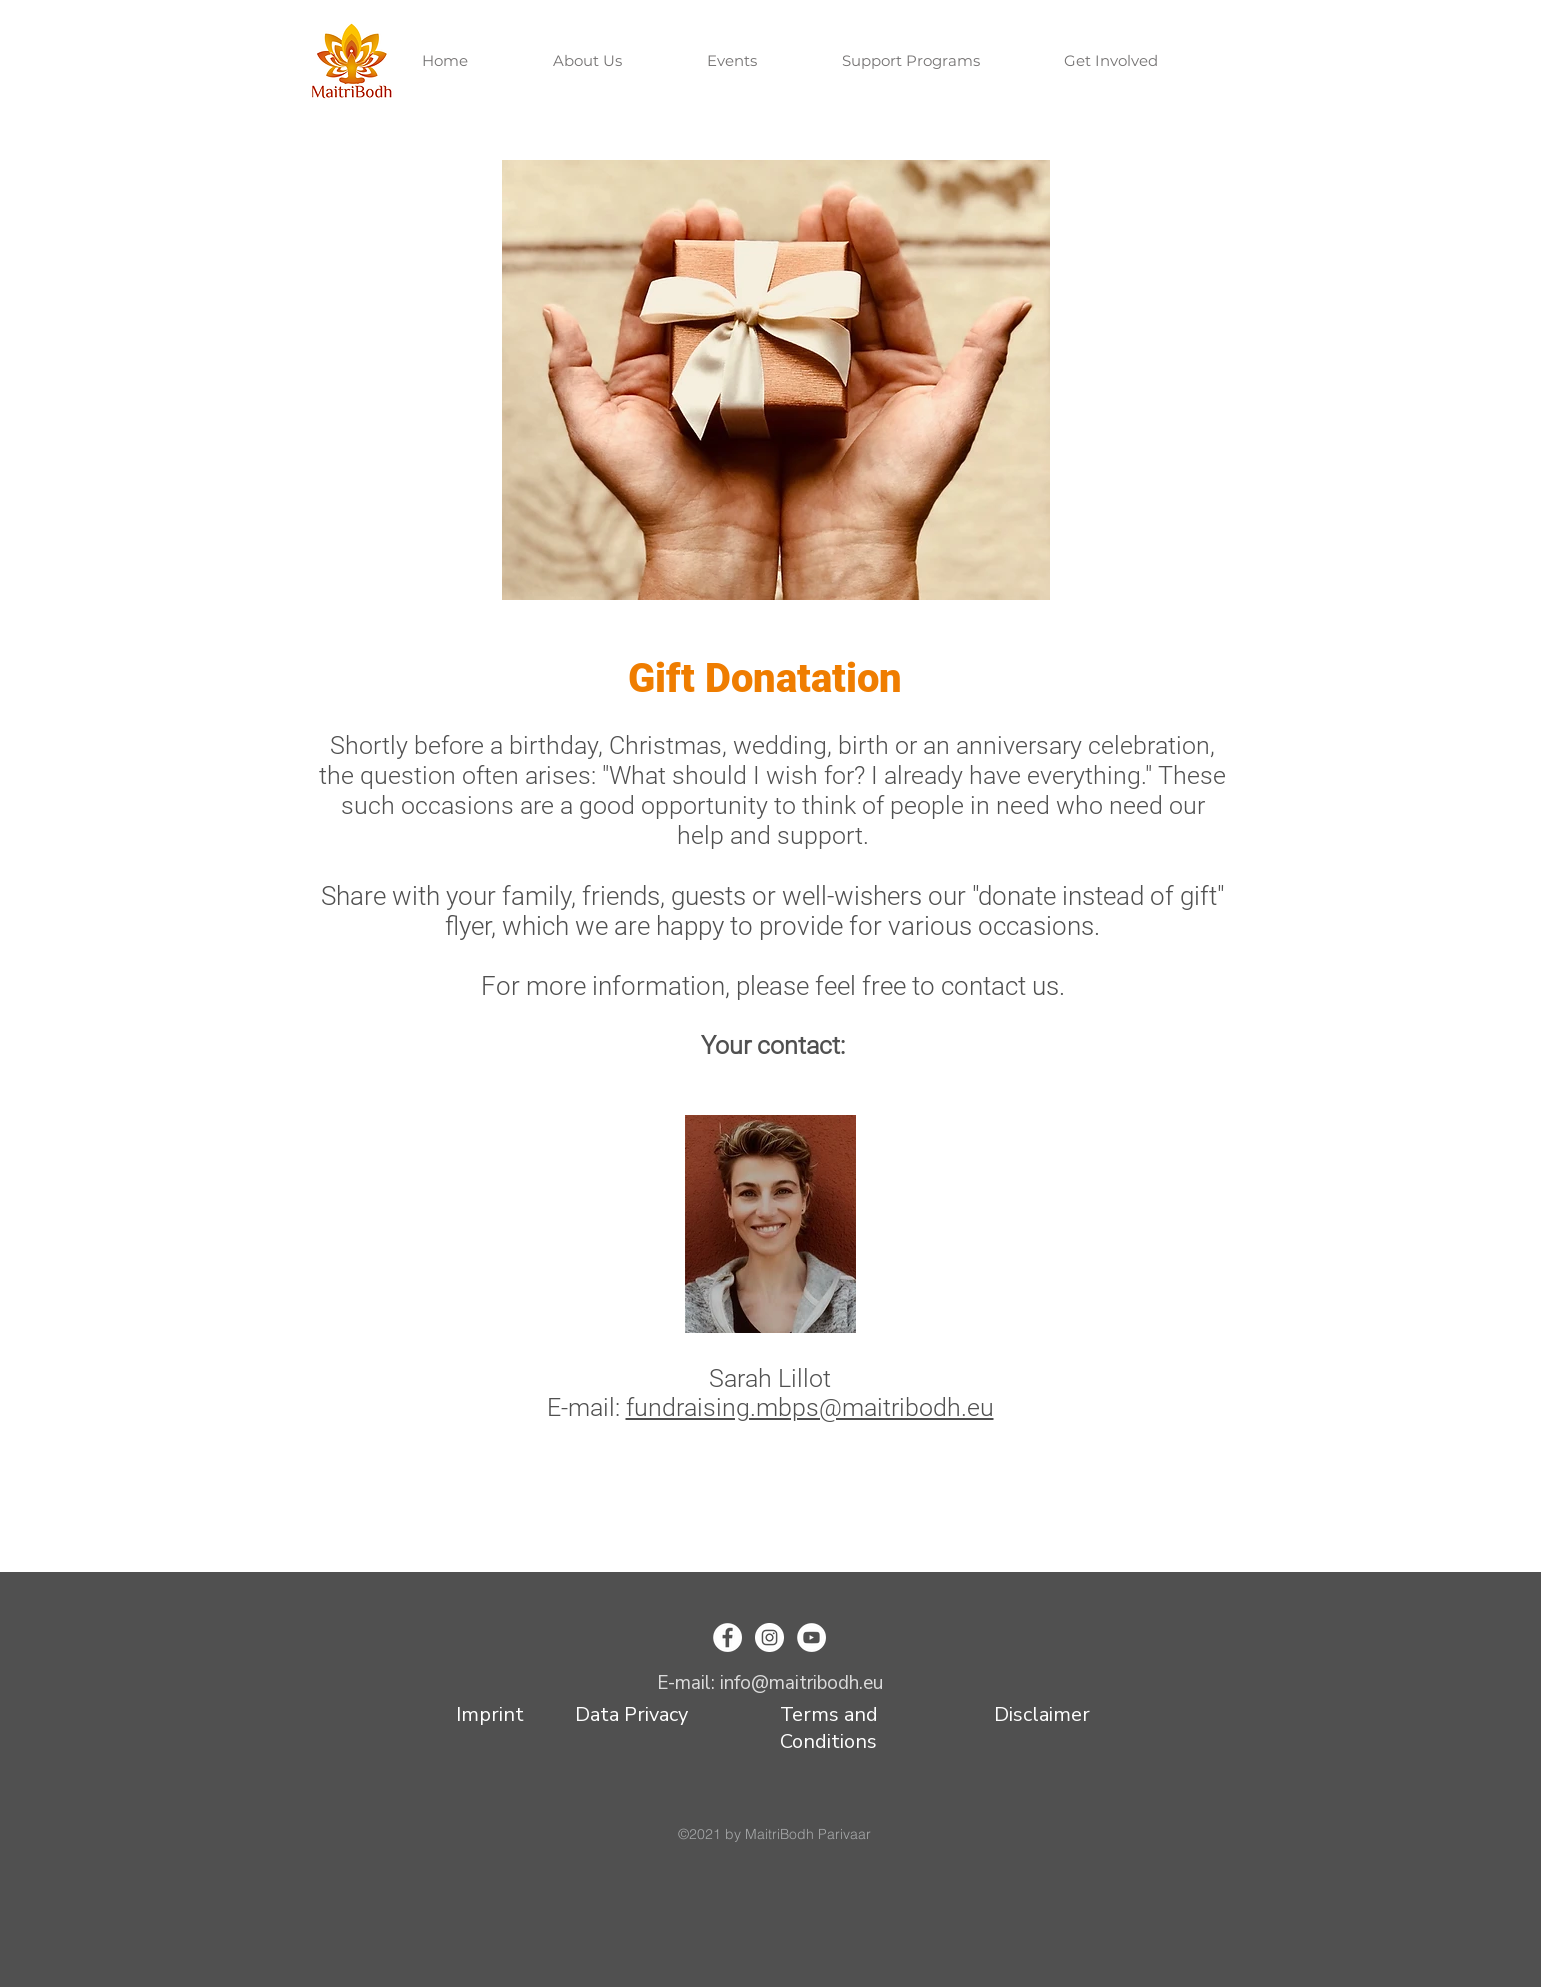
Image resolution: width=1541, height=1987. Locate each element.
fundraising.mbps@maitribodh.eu (810, 1407)
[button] (615, 60)
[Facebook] (727, 1637)
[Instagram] (769, 1637)
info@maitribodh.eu (801, 1683)
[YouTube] (811, 1637)
